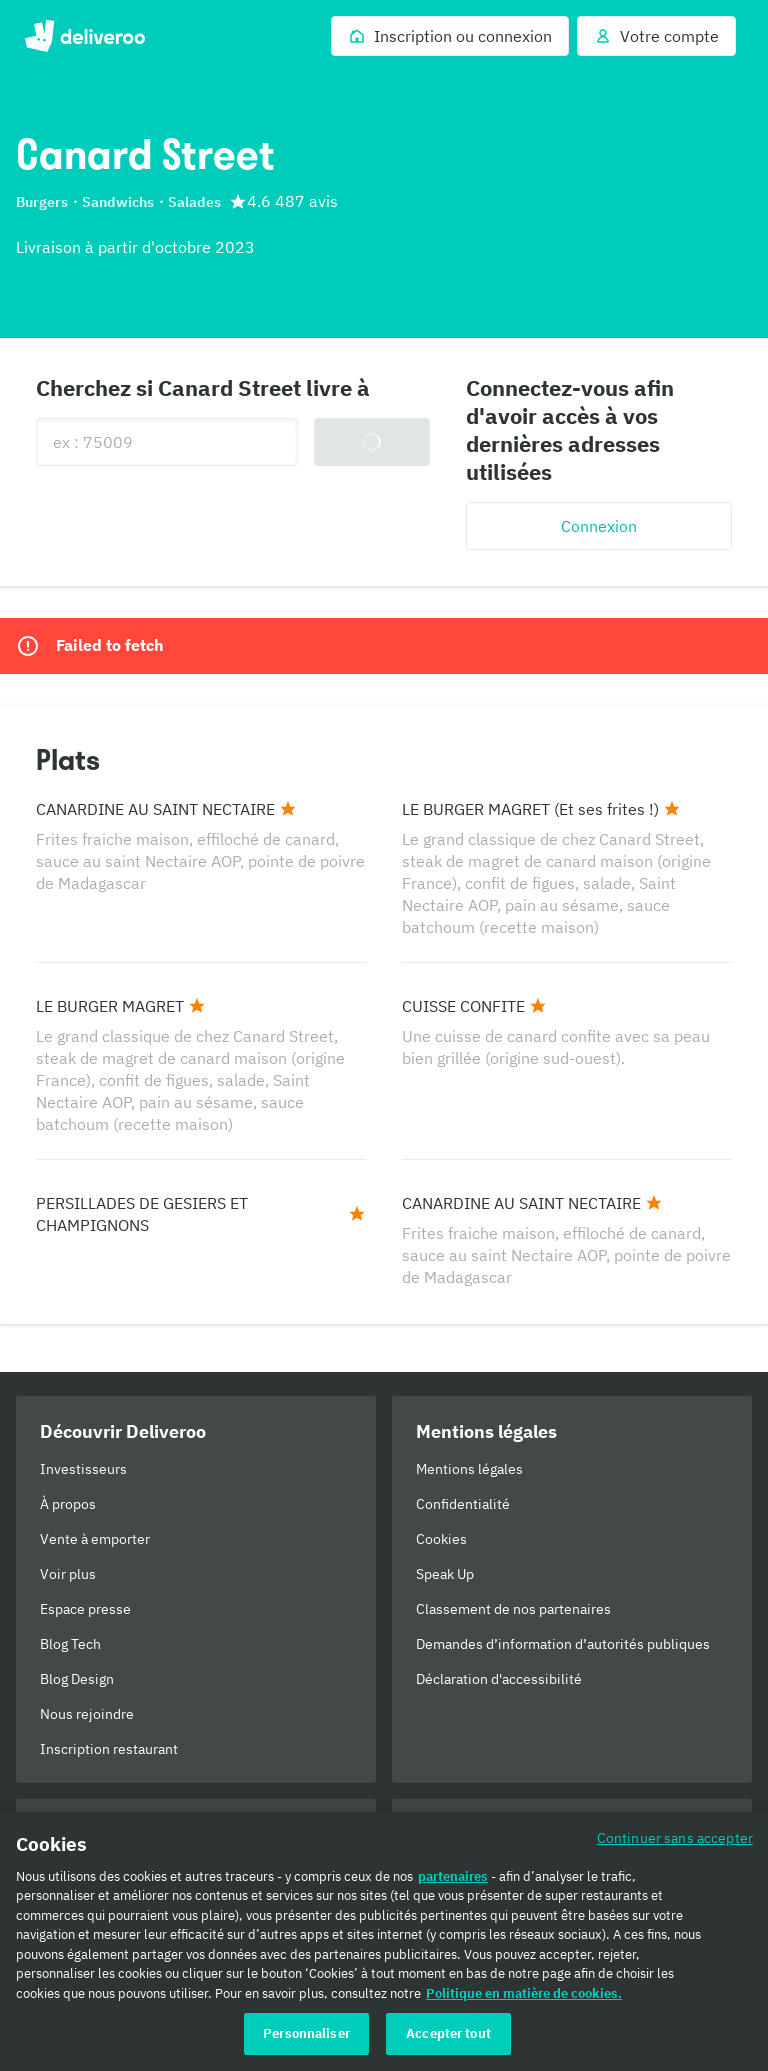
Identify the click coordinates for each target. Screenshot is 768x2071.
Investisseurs (83, 1469)
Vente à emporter (95, 1539)
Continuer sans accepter (675, 1837)
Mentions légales (469, 1469)
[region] (384, 1941)
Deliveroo (84, 36)
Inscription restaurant (109, 1749)
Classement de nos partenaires (513, 1609)
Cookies (441, 1539)
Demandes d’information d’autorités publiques (563, 1644)
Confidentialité (463, 1504)
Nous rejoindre (87, 1714)
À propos (68, 1504)
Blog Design (77, 1679)
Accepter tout (448, 2033)
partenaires (453, 1876)
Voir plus (68, 1574)
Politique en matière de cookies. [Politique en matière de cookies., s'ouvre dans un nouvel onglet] (524, 1993)
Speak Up (445, 1574)
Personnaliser (306, 2033)
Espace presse (85, 1609)
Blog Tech (70, 1644)
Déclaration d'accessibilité (499, 1679)
